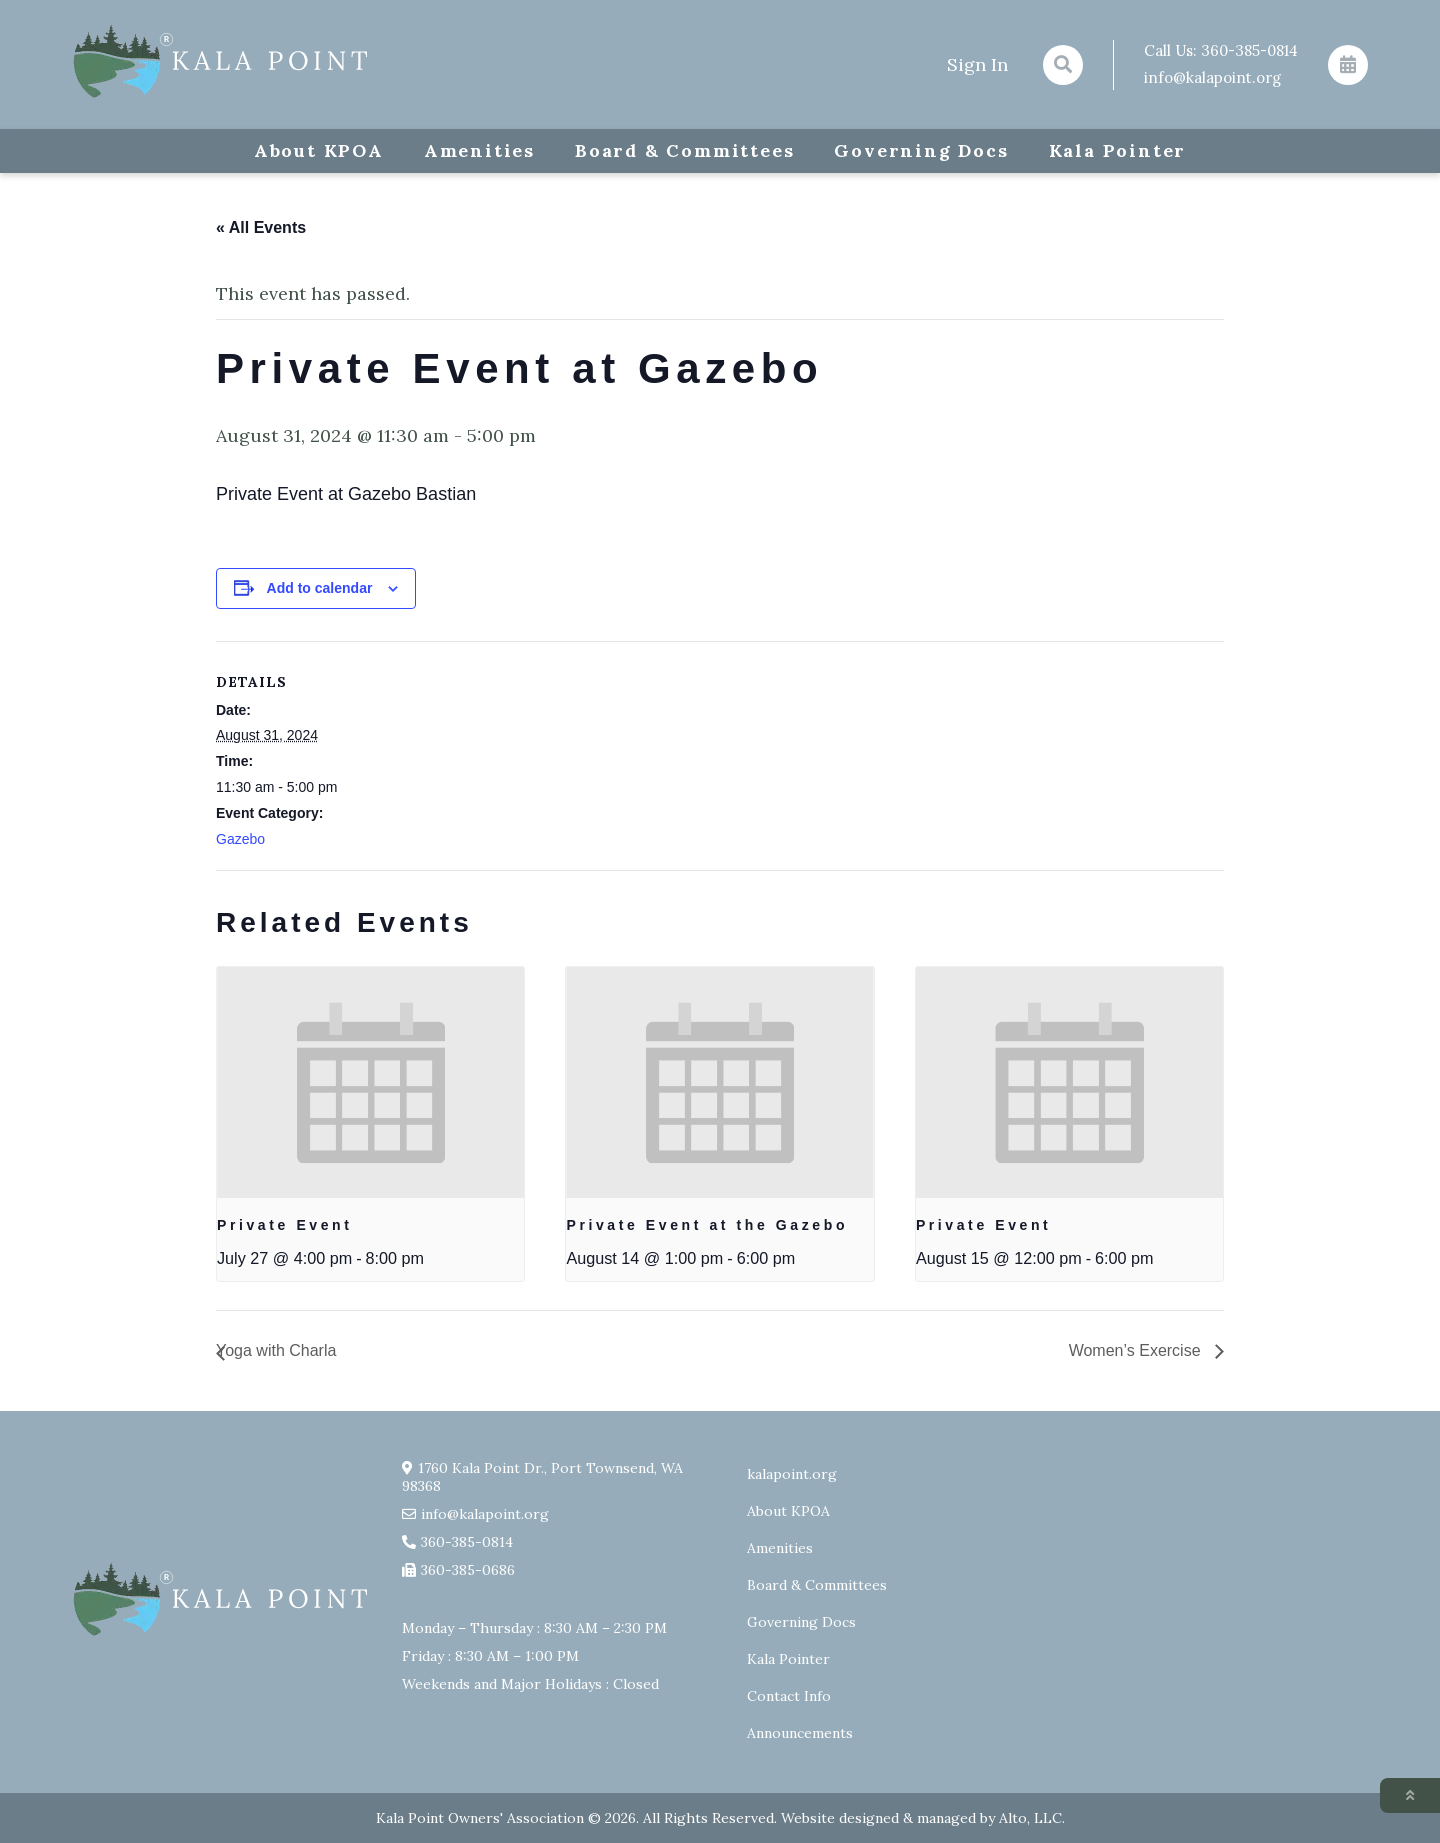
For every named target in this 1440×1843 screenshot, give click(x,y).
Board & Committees (684, 150)
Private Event (285, 1225)
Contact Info (789, 1696)
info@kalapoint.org (1212, 77)
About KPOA (319, 150)
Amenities (479, 150)
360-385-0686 (468, 1570)
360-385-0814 (1249, 50)
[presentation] (370, 1082)
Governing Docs (921, 150)
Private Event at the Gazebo (707, 1225)
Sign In (977, 64)
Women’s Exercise (1137, 1350)
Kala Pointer (1118, 150)
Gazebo (240, 839)
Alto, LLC (1030, 1818)
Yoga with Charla (276, 1350)
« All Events (261, 227)
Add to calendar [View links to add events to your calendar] (320, 588)
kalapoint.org (792, 1474)
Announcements (800, 1733)
